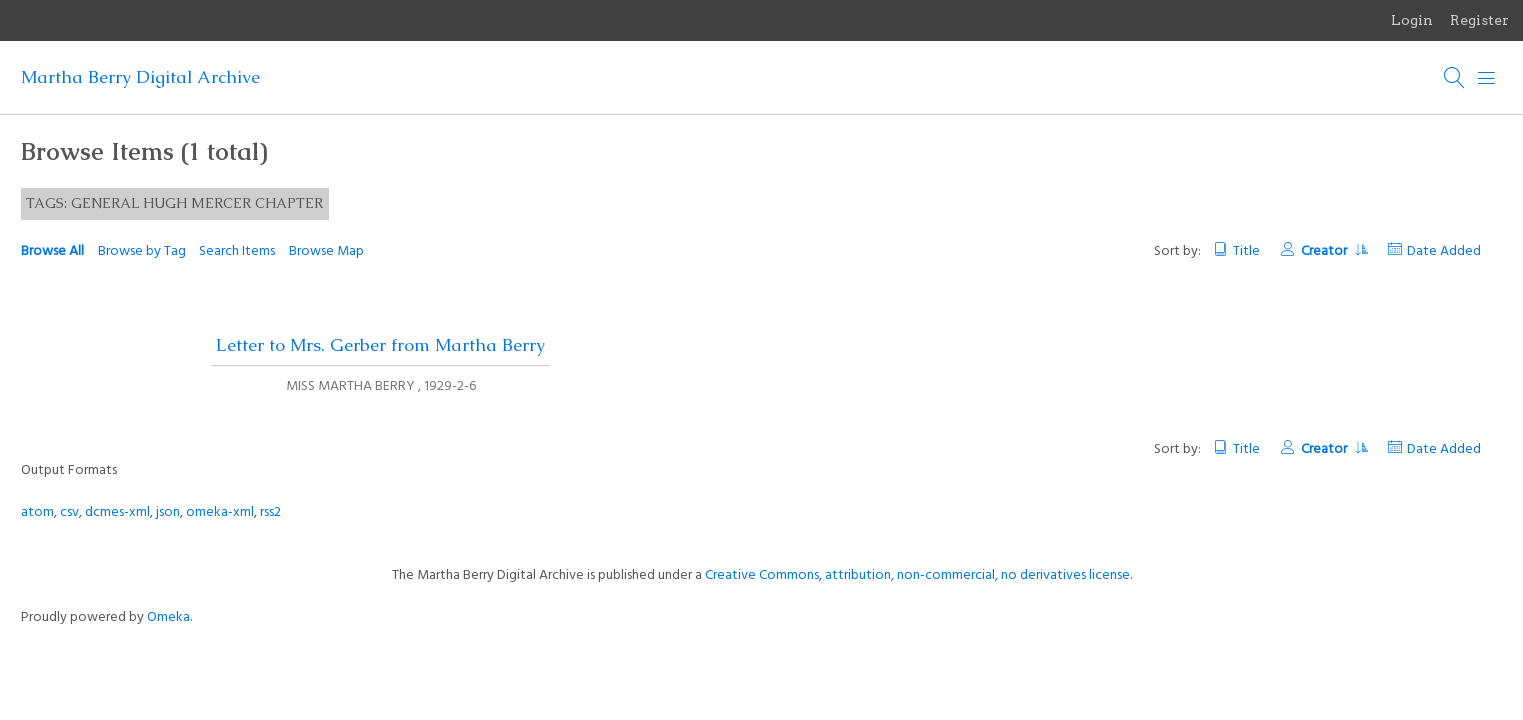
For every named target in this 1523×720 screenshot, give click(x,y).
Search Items (237, 251)
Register (1479, 20)
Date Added (1444, 251)
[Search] (1455, 78)
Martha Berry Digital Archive (140, 77)
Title (1246, 251)
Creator (1334, 251)
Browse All (52, 251)
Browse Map (326, 251)
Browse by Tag (142, 251)
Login (1412, 20)
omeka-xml (220, 512)
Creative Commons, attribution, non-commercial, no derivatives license (917, 575)
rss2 (270, 512)
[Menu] (1487, 78)
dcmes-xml (117, 512)
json (168, 512)
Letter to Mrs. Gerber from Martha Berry (380, 345)
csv (69, 512)
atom (37, 512)
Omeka (168, 617)
